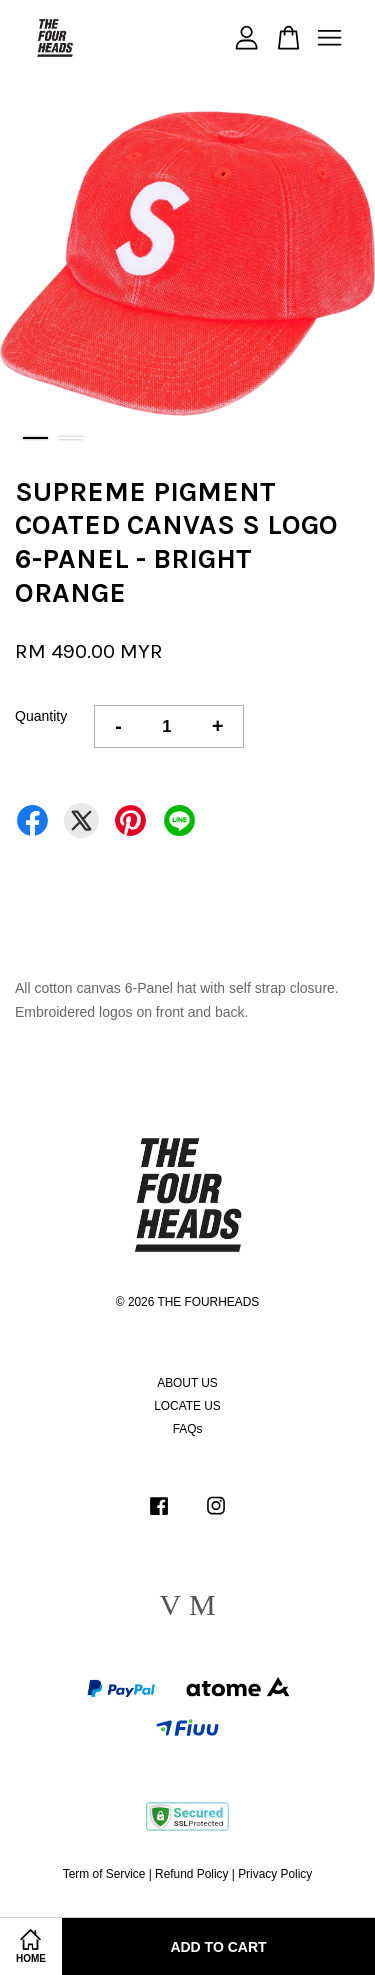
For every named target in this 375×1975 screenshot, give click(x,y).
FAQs (188, 1429)
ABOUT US (187, 1383)
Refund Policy (191, 1874)
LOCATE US (187, 1406)
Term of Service (104, 1874)
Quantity (41, 716)
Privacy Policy (275, 1874)
